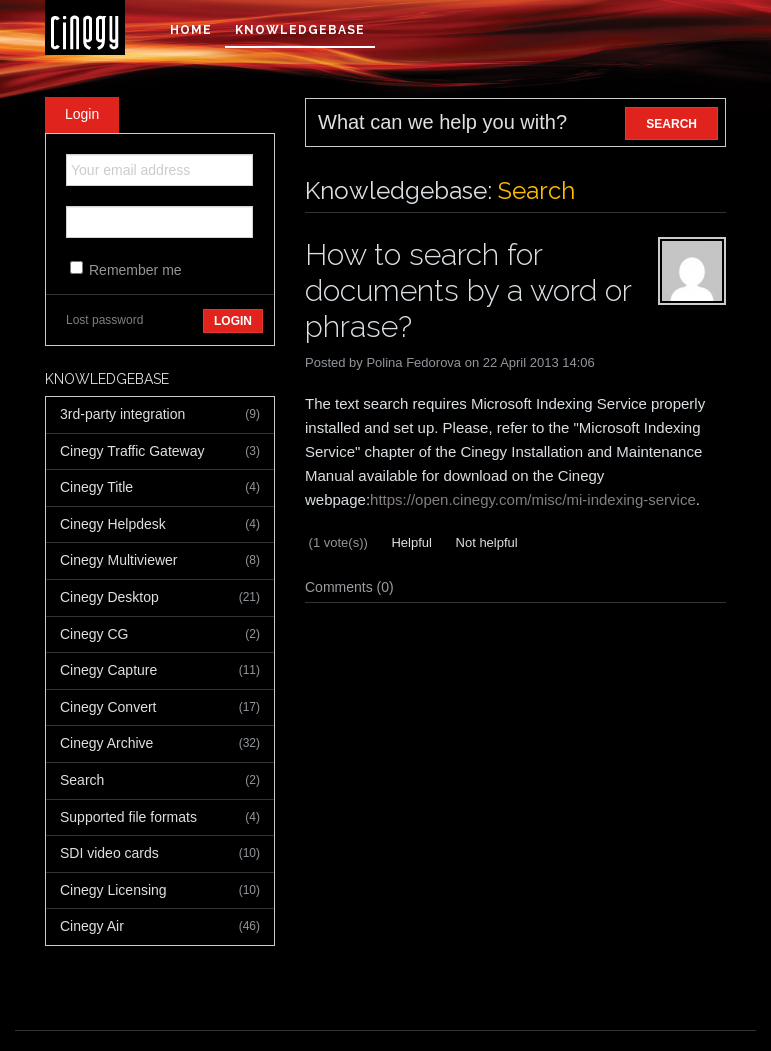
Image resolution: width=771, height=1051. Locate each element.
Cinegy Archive (160, 744)
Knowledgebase (300, 30)
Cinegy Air (160, 927)
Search (160, 781)
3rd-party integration (160, 415)
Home (191, 30)
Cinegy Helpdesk (160, 525)
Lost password (104, 320)
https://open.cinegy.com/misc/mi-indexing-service (533, 499)
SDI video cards (160, 854)
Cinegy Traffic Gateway (160, 452)
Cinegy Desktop (160, 598)
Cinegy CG (160, 635)
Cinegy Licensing (160, 891)
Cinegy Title (160, 488)
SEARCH (671, 124)
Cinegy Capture (160, 671)
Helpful (410, 542)
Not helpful (485, 542)
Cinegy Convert (160, 708)
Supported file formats (160, 818)
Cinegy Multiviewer (160, 561)
